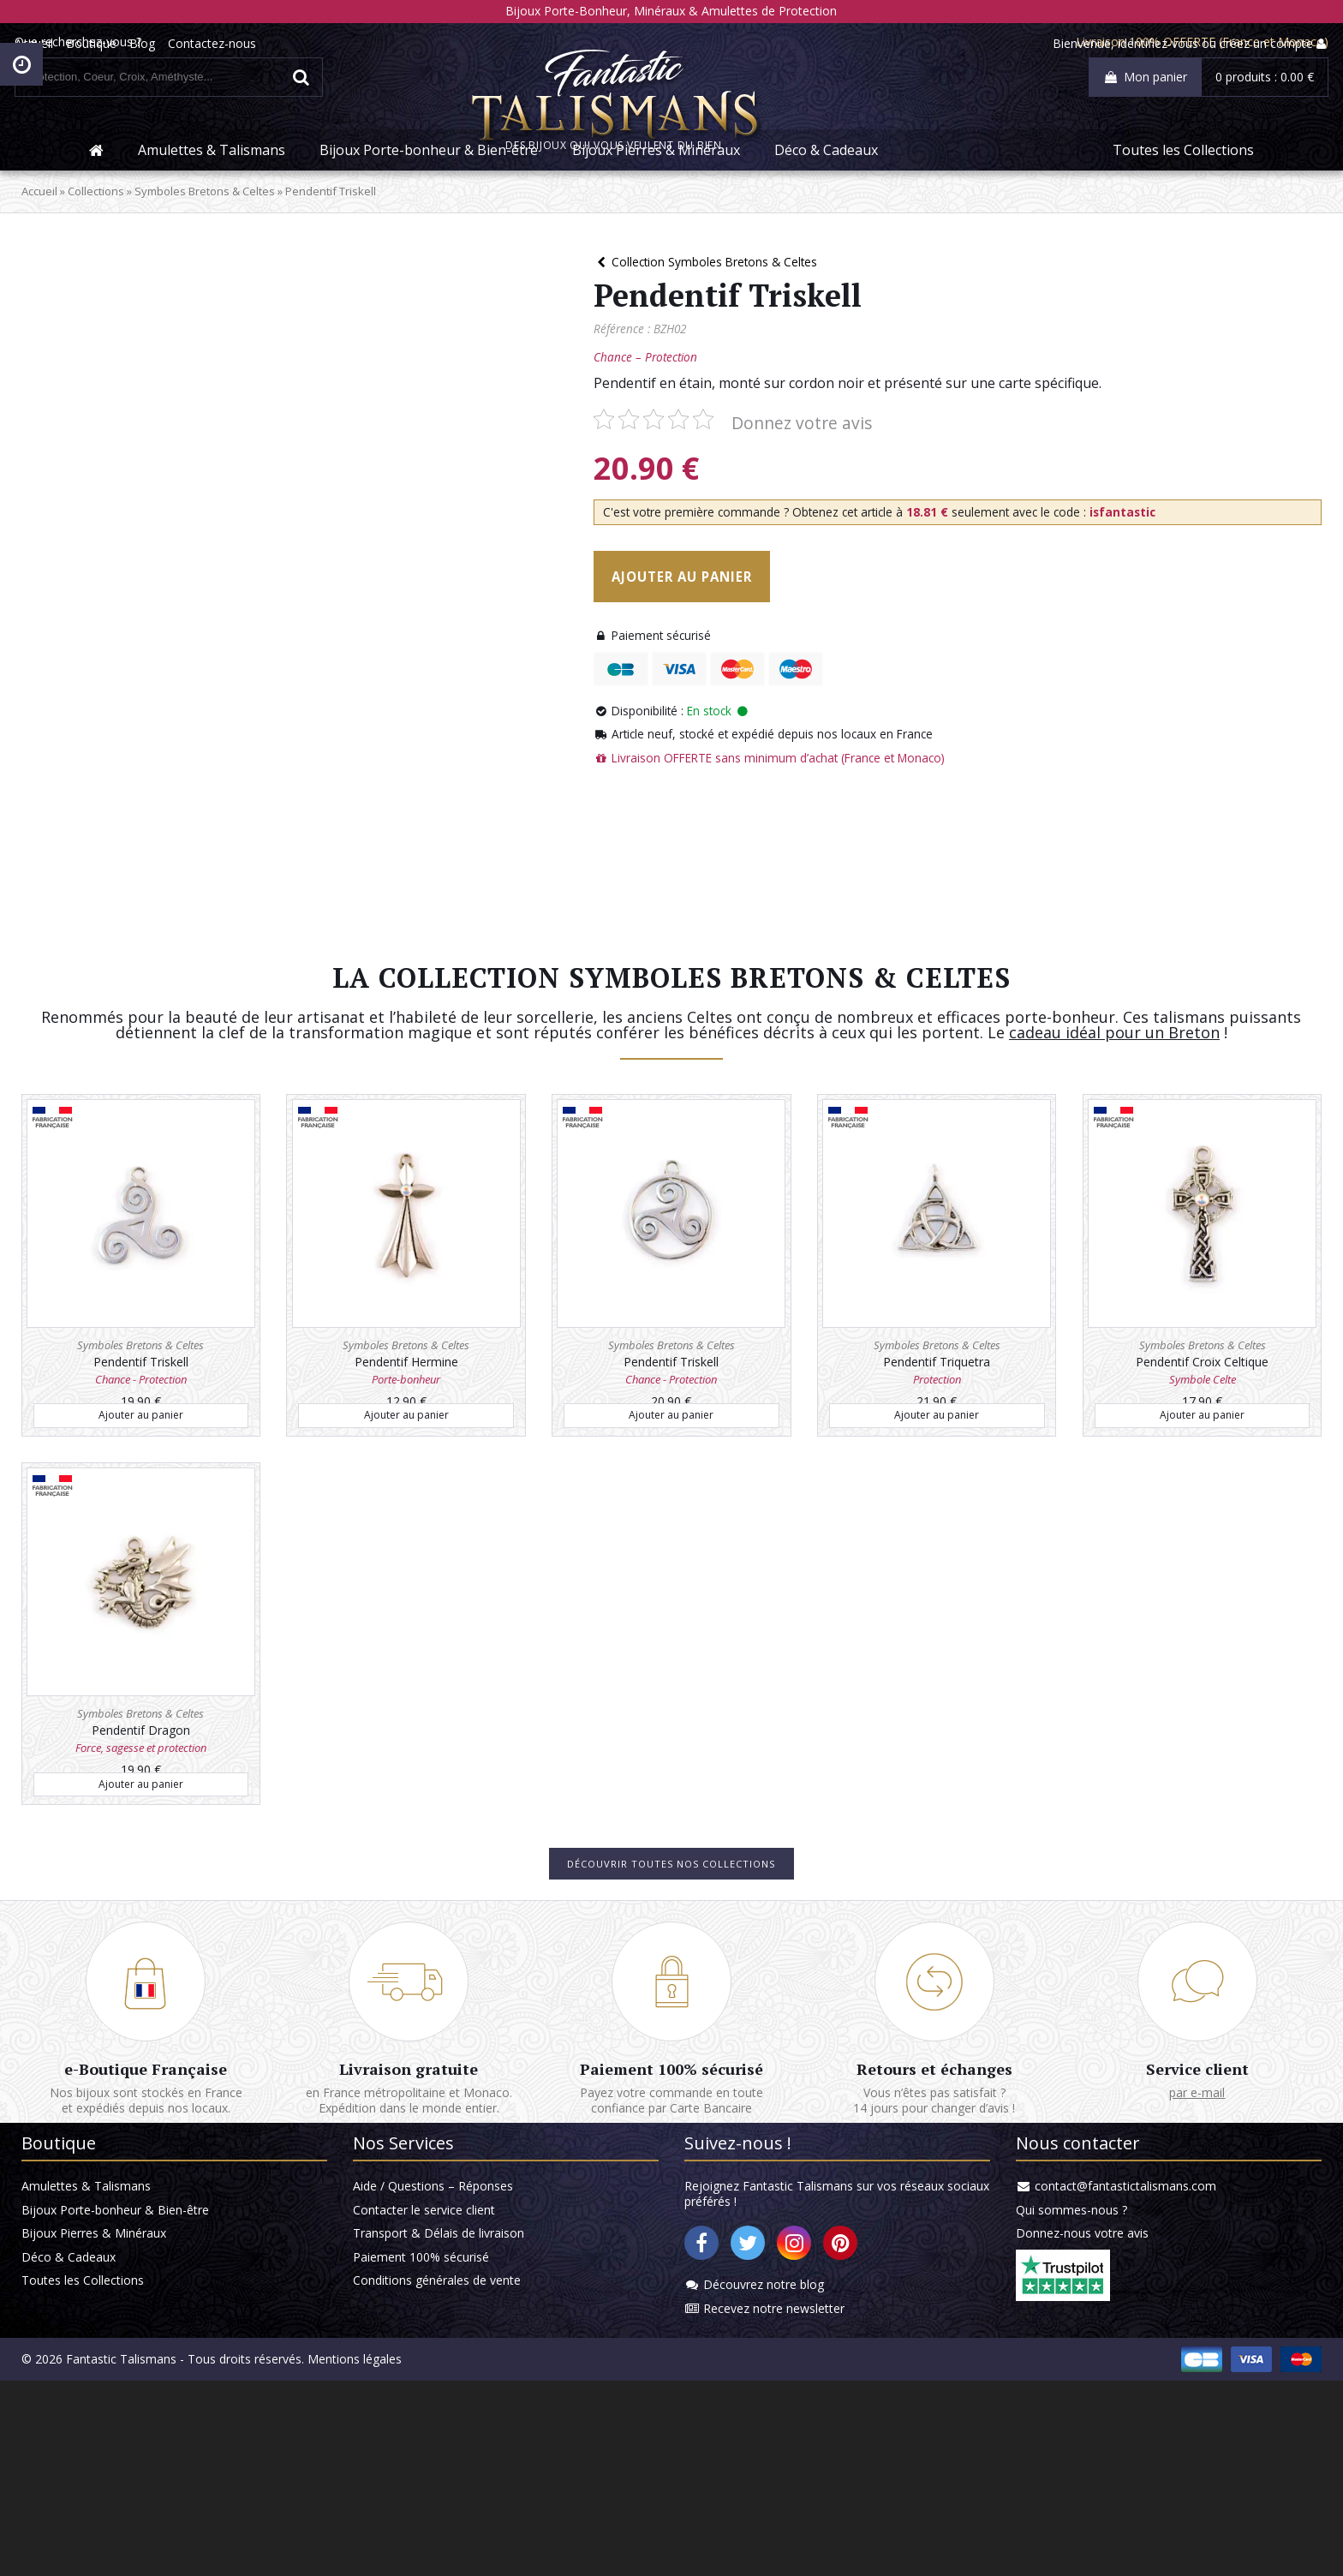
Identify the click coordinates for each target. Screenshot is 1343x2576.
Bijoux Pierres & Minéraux (656, 194)
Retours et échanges (911, 2180)
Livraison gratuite (431, 2180)
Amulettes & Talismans (211, 194)
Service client (1151, 2180)
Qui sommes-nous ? (1045, 2378)
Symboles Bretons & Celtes (255, 237)
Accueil (91, 44)
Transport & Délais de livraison (463, 2404)
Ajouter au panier (724, 625)
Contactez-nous (269, 44)
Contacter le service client (449, 2378)
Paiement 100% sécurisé (671, 2180)
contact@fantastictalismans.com (1099, 2353)
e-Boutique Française (191, 2180)
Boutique (148, 44)
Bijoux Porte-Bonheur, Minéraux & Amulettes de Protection (672, 11)
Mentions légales (405, 2554)
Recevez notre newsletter (773, 2481)
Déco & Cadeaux (826, 194)
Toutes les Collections (1183, 194)
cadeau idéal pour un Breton (1153, 1115)
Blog (199, 44)
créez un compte (1209, 44)
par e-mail (1151, 2205)
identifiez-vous (1100, 44)
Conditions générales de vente (462, 2455)
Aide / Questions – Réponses (458, 2353)
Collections (146, 237)
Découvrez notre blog (762, 2455)
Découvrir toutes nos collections (671, 1944)
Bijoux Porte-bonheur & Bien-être (428, 194)
